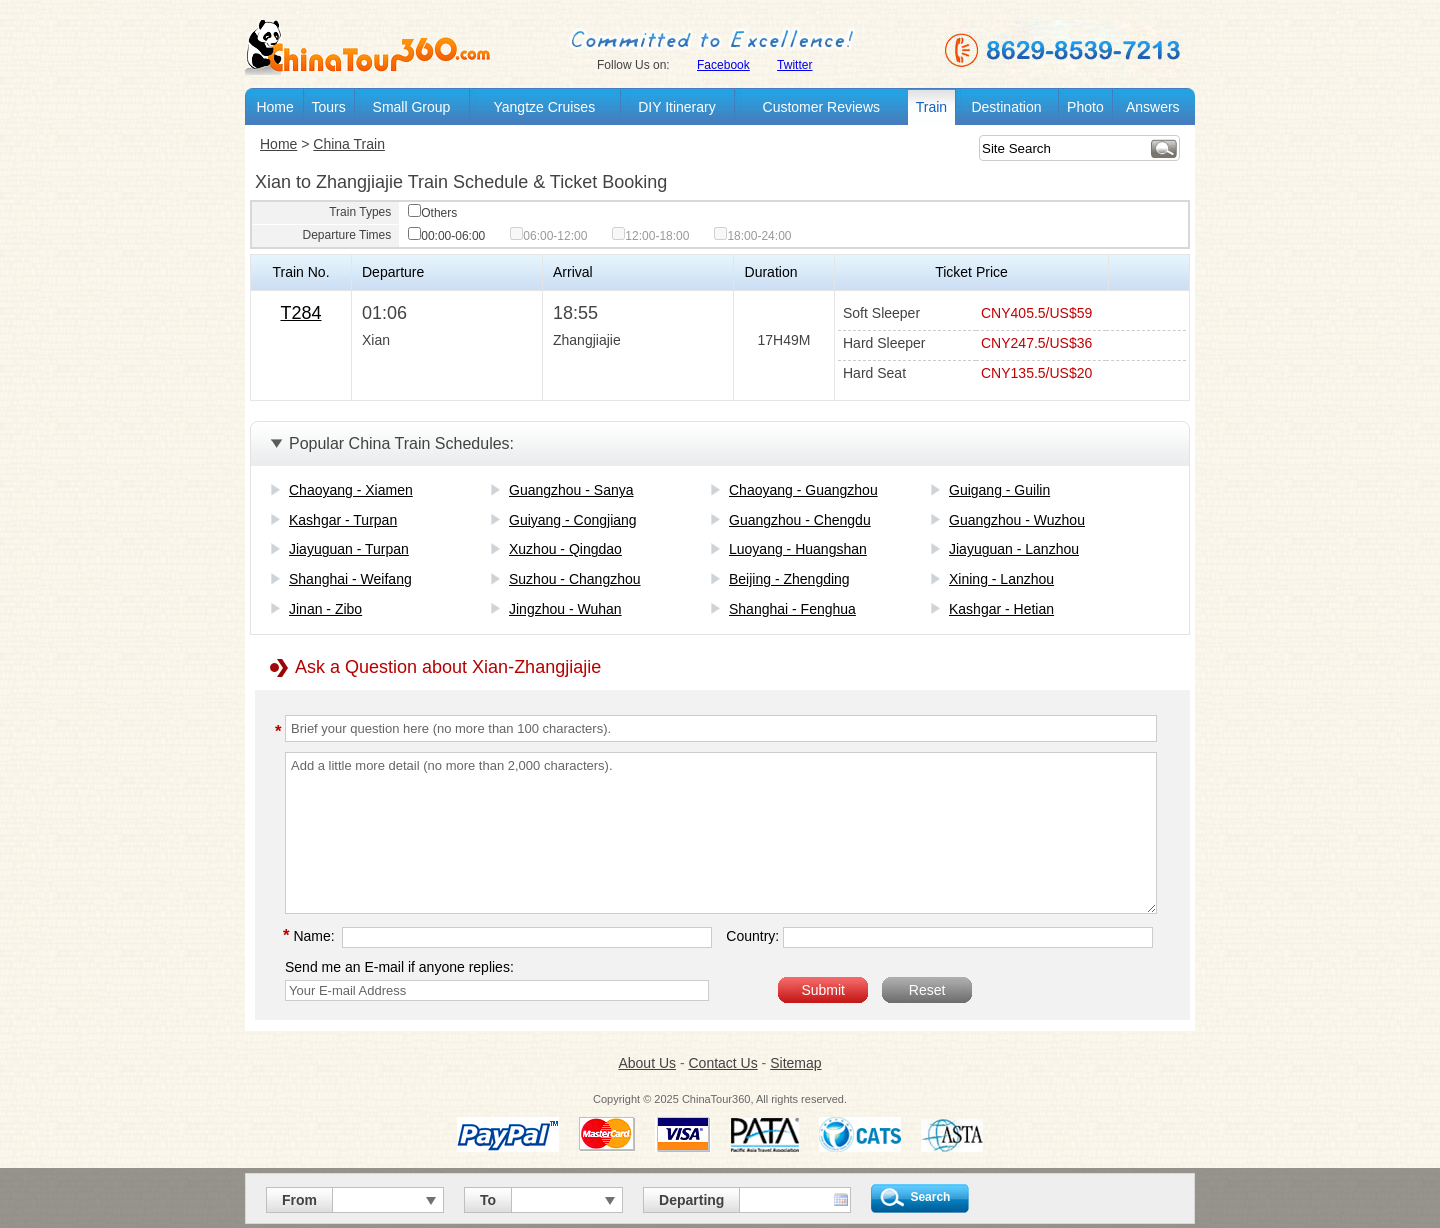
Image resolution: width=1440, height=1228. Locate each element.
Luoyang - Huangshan (798, 549)
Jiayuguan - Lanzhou (1014, 549)
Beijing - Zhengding (789, 579)
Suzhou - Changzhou (575, 579)
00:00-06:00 (446, 236)
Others (432, 213)
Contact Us (722, 1063)
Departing (691, 1200)
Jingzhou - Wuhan (565, 609)
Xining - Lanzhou (1001, 579)
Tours (328, 107)
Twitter (794, 65)
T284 (300, 313)
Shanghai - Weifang (350, 579)
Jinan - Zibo (325, 609)
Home (274, 107)
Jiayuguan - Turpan (349, 549)
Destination (1006, 107)
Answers (1153, 107)
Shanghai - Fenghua (792, 609)
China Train (349, 144)
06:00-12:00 (548, 236)
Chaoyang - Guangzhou (803, 490)
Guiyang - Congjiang (573, 520)
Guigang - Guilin (999, 490)
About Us (647, 1063)
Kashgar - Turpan (343, 520)
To (488, 1200)
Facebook (723, 65)
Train (931, 107)
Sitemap (795, 1063)
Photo (1085, 107)
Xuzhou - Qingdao (565, 549)
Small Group (412, 107)
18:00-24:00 (752, 236)
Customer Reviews (821, 107)
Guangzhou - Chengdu (800, 520)
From (299, 1200)
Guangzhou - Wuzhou (1017, 520)
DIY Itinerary (677, 107)
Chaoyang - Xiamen (351, 490)
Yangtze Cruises (544, 107)
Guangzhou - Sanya (571, 490)
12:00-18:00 (650, 236)
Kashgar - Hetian (1001, 609)
